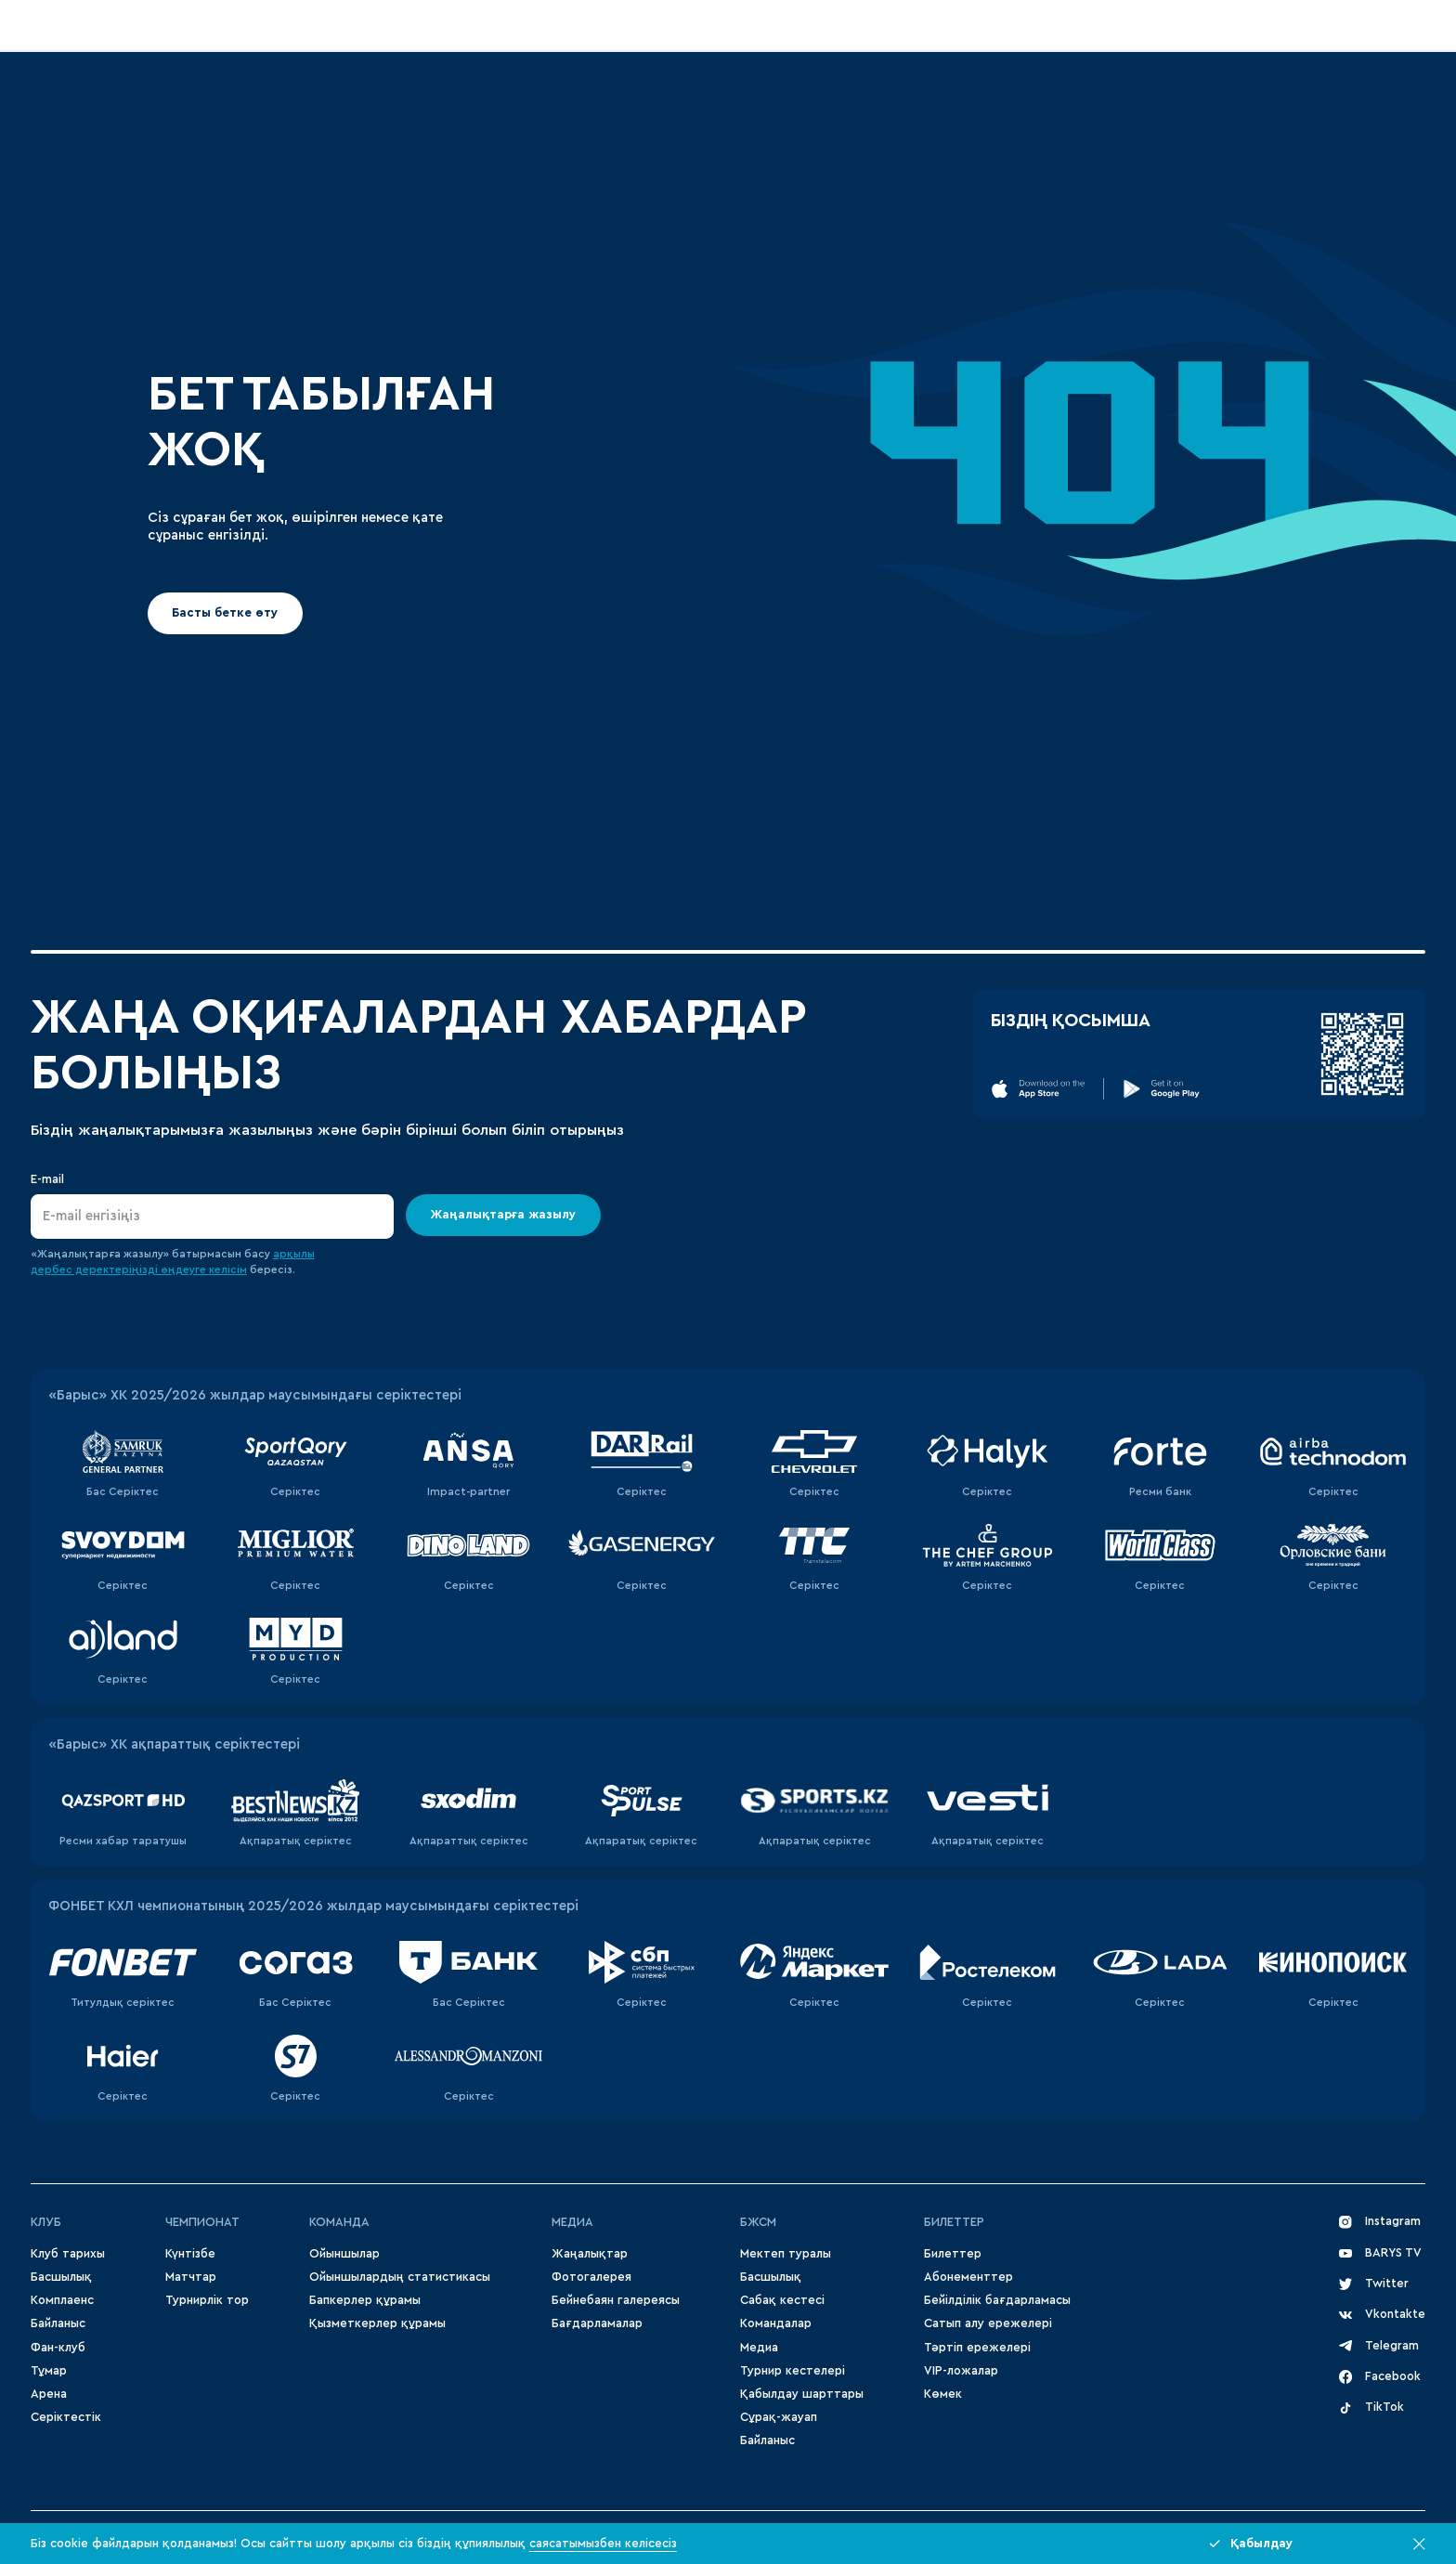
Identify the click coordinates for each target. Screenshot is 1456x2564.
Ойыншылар (344, 2253)
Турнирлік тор (207, 2300)
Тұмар (49, 2370)
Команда (339, 2222)
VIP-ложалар (961, 2370)
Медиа (759, 2347)
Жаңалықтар (590, 2253)
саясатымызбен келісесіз (603, 2543)
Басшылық (61, 2277)
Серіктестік (66, 2417)
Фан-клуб (58, 2347)
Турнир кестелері (792, 2370)
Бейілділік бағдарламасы (997, 2300)
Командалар (776, 2323)
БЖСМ (758, 2222)
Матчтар (190, 2277)
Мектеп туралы (785, 2253)
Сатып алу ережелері (988, 2323)
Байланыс (58, 2323)
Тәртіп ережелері (977, 2347)
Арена (49, 2394)
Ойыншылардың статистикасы (399, 2277)
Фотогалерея (591, 2277)
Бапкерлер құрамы (365, 2300)
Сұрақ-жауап (778, 2417)
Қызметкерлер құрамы (377, 2323)
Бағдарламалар (597, 2323)
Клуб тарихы (68, 2253)
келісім (228, 1270)
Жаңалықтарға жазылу (504, 1214)
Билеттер (954, 2222)
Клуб (46, 2222)
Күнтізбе (190, 2253)
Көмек (943, 2394)
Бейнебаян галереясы (616, 2300)
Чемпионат (202, 2222)
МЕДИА (572, 2222)
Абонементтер (968, 2277)
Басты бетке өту (226, 612)
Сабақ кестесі (782, 2300)
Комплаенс (62, 2300)
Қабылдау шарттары (802, 2394)
